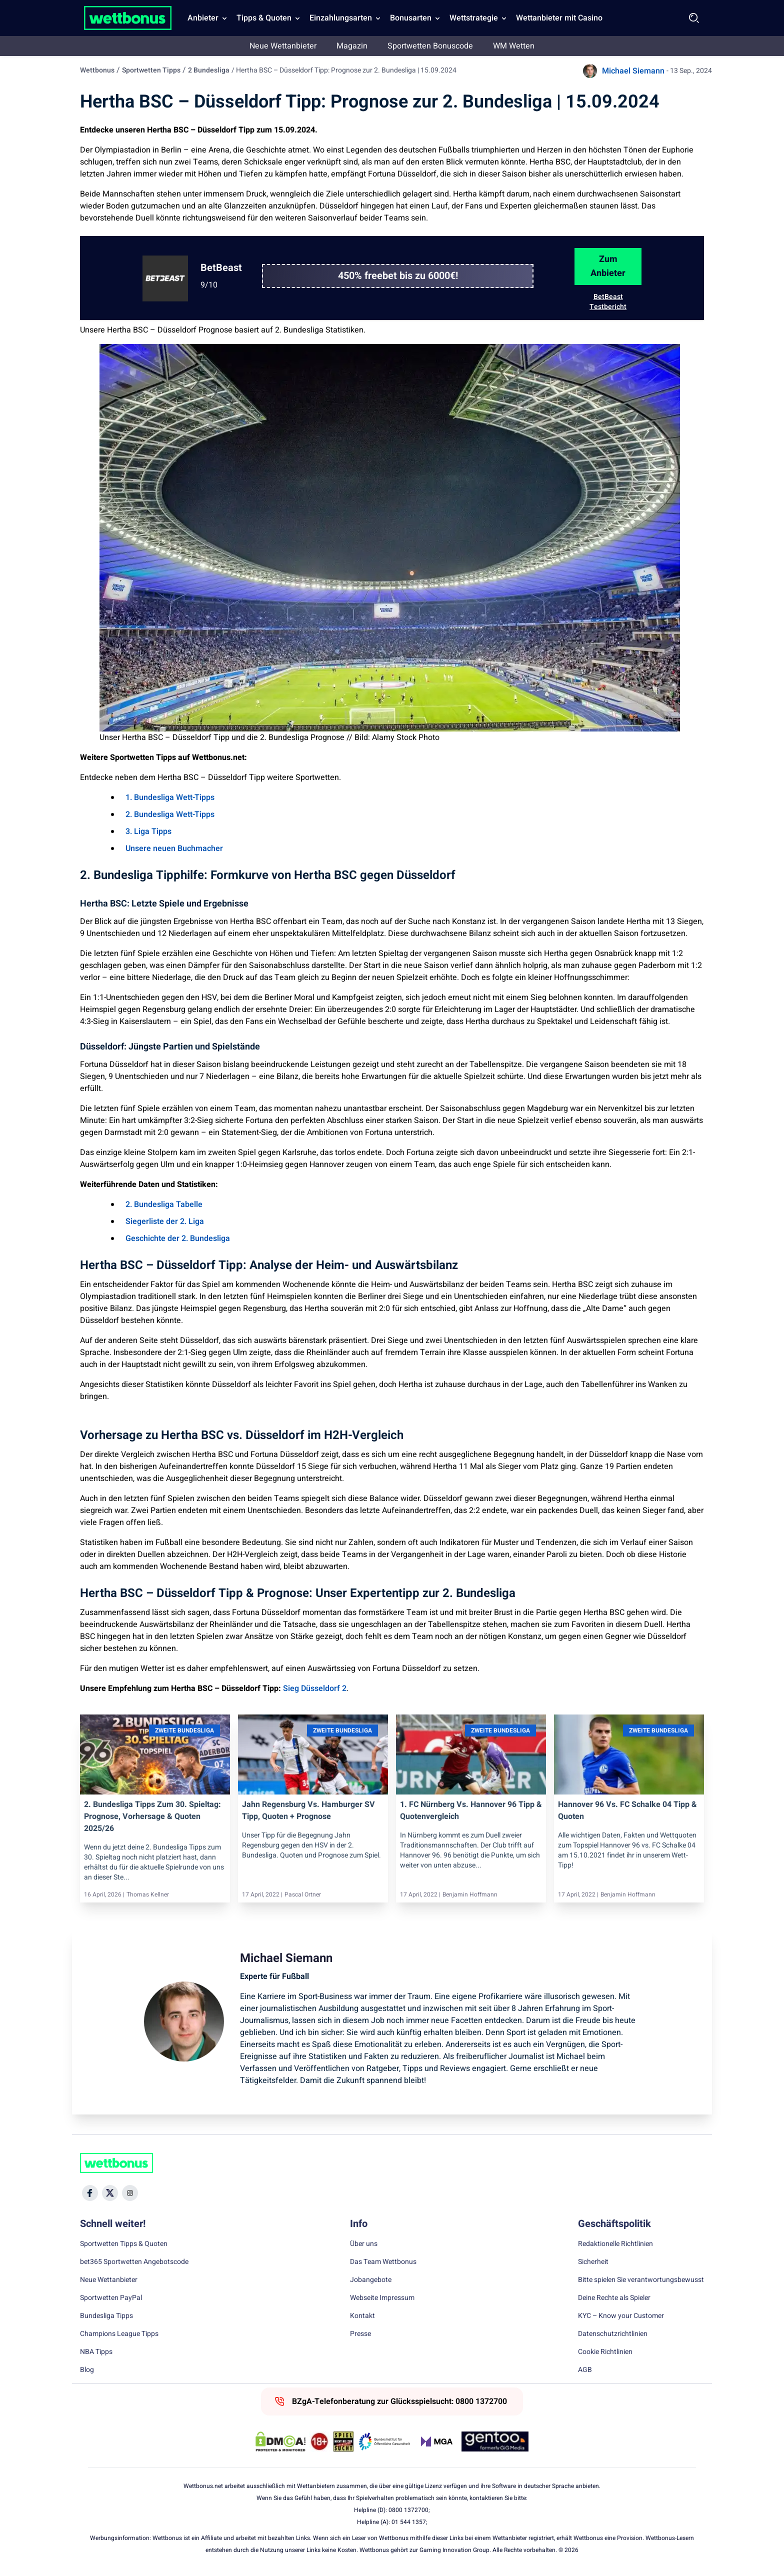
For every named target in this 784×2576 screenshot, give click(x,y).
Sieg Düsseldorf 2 (314, 1688)
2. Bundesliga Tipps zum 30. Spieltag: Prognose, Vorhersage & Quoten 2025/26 (152, 1816)
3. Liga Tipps (149, 832)
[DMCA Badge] (281, 2442)
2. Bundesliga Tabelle (164, 1204)
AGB (585, 2370)
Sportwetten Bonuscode (430, 46)
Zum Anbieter (608, 266)
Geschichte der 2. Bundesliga (178, 1238)
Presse (360, 2334)
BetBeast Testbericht (608, 302)
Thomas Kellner (147, 1894)
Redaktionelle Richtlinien (615, 2244)
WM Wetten (513, 46)
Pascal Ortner (302, 1894)
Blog (87, 2370)
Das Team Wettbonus (383, 2262)
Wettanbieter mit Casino (559, 18)
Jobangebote (371, 2280)
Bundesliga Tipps (106, 2316)
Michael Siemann (633, 71)
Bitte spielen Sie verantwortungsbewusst (641, 2280)
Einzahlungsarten (341, 18)
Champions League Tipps (119, 2334)
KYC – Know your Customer (621, 2316)
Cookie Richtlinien (605, 2352)
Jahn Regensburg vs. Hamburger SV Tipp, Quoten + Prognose (308, 1810)
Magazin (352, 46)
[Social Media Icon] (90, 2193)
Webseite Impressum (382, 2298)
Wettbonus (97, 70)
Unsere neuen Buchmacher (174, 848)
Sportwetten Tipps (151, 70)
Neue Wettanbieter (283, 46)
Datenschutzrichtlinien (613, 2334)
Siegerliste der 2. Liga (165, 1222)
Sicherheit (593, 2262)
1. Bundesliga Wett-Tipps (170, 798)
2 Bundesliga (209, 70)
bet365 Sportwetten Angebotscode (134, 2262)
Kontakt (362, 2316)
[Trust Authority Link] (385, 2442)
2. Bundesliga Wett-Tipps (170, 814)
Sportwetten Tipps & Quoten (124, 2244)
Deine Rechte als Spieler (614, 2298)
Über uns (364, 2244)
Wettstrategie (474, 18)
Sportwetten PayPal (111, 2298)
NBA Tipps (96, 2352)
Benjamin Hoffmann (470, 1894)
